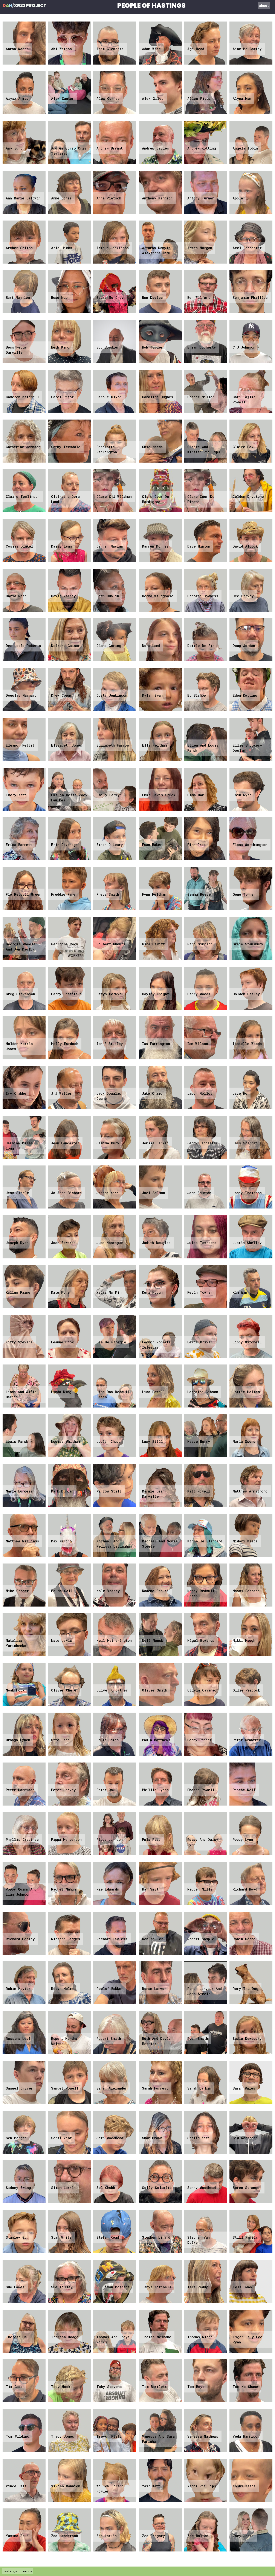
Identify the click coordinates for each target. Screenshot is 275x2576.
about (264, 5)
